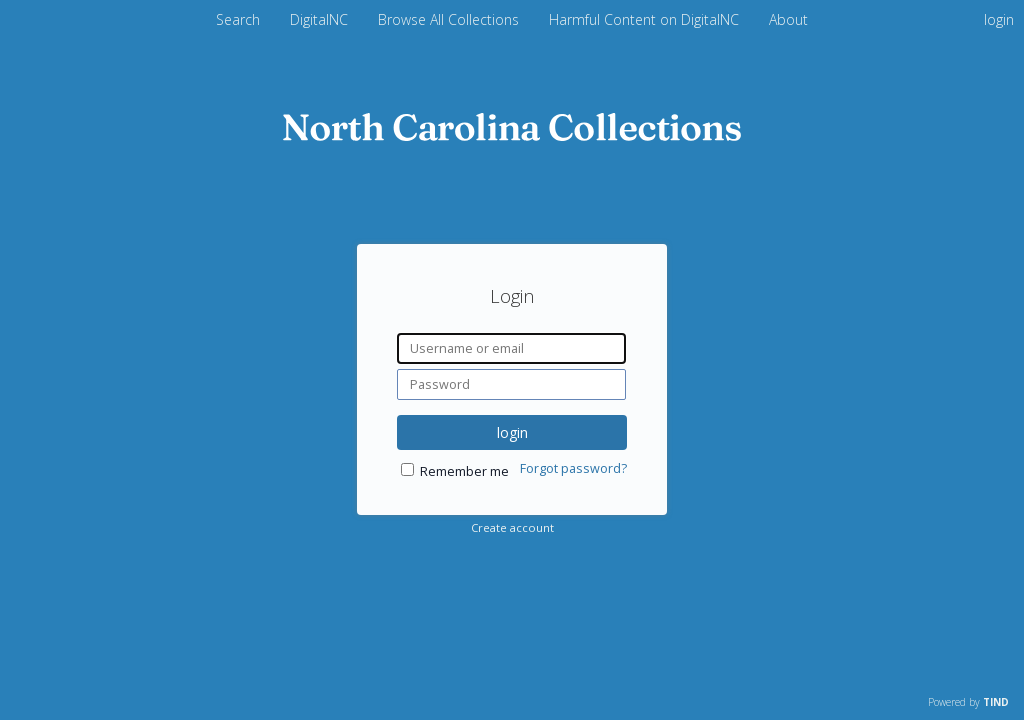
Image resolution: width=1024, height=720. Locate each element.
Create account (512, 527)
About (788, 19)
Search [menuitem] (238, 19)
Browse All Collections (450, 19)
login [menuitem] (999, 19)
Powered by (968, 702)
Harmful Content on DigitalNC (646, 19)
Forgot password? (573, 468)
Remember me (464, 471)
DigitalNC (321, 19)
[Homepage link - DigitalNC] (512, 135)
